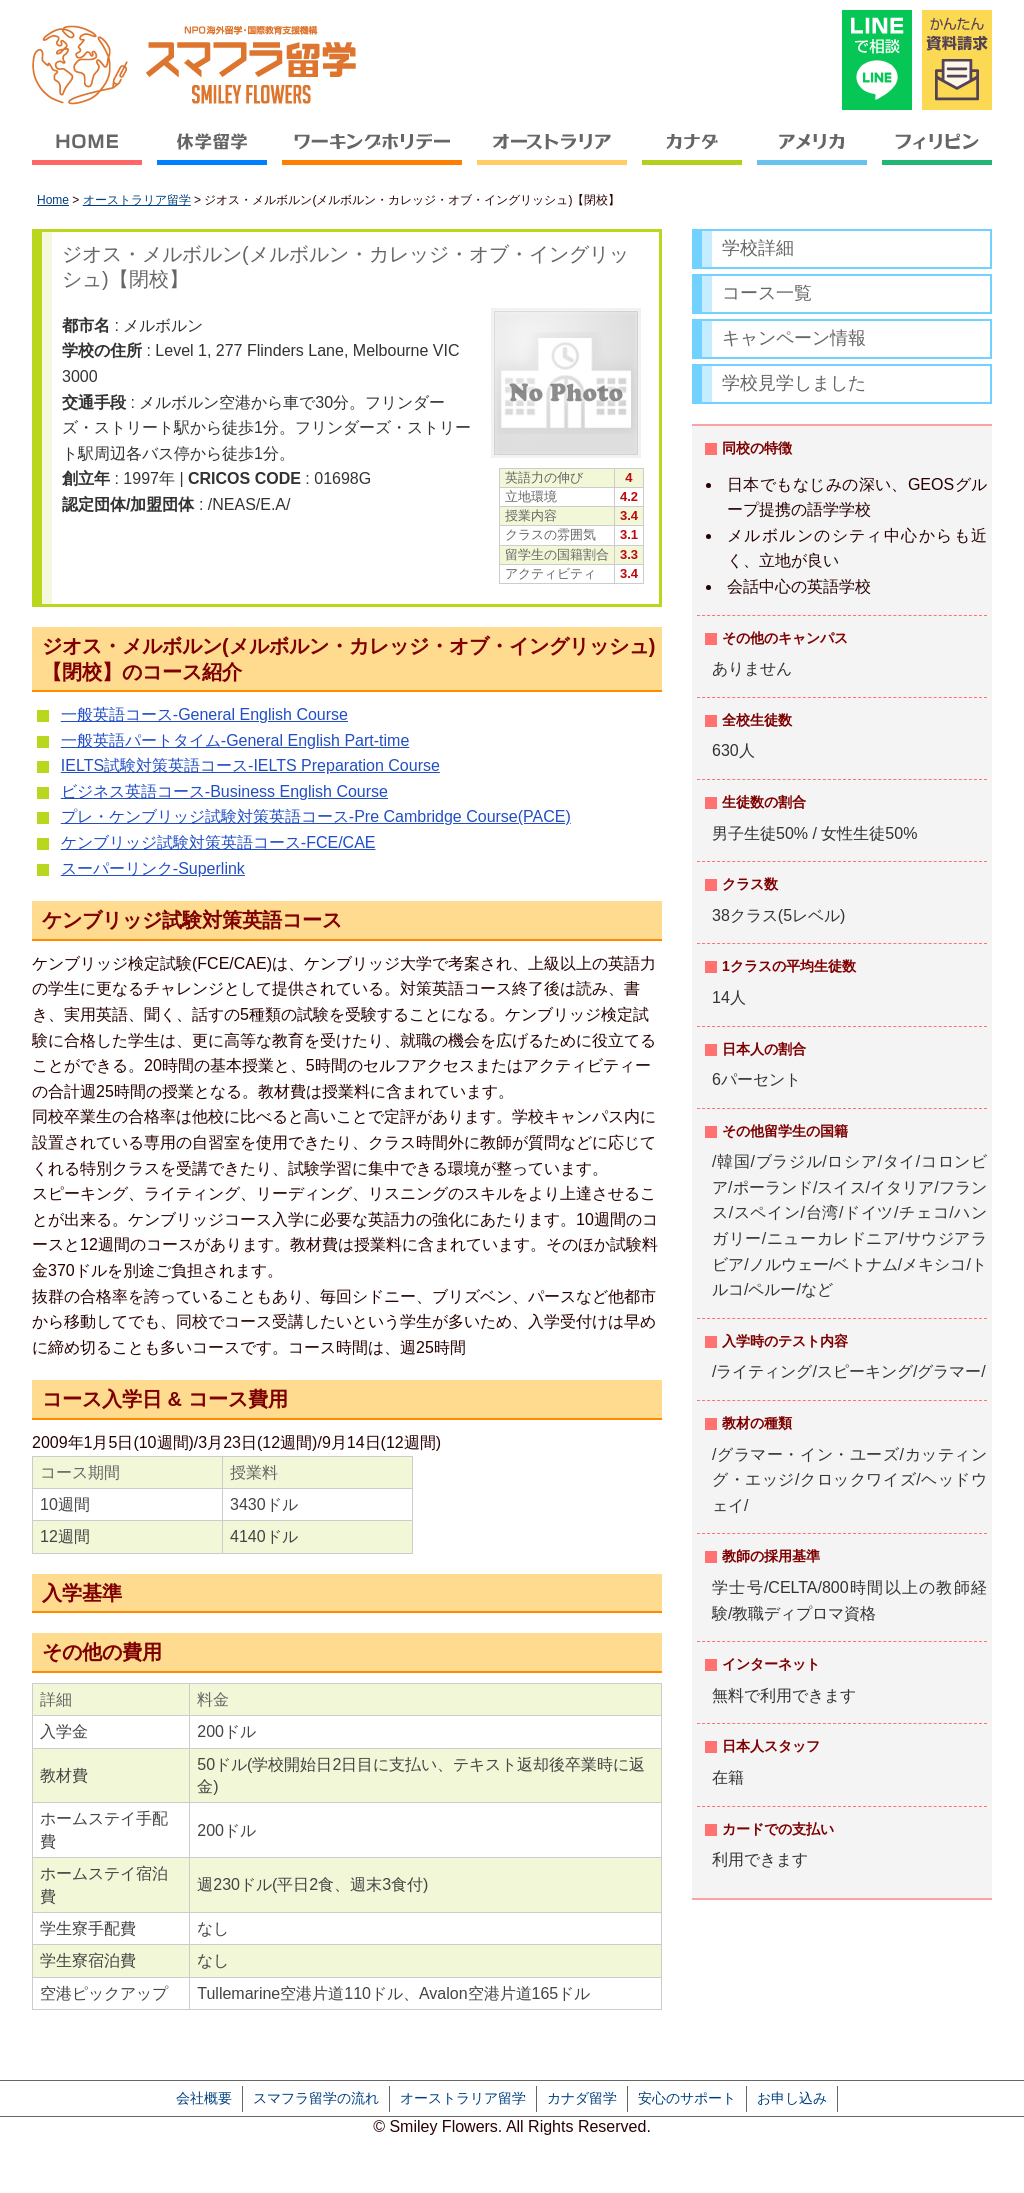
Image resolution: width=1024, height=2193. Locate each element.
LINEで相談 (877, 60)
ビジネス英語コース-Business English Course (224, 791)
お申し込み (792, 2098)
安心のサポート (687, 2098)
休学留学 (212, 155)
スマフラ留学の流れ (316, 2098)
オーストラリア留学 (137, 200)
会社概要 (204, 2098)
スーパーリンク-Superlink (153, 868)
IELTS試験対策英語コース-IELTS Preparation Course (250, 765)
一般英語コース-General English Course (204, 714)
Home (53, 200)
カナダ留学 (582, 2098)
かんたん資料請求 (957, 60)
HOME (91, 155)
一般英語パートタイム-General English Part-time (235, 740)
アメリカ (812, 155)
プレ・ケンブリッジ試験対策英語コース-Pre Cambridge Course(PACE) (316, 816)
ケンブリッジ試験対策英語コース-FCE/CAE (218, 842)
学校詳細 (758, 248)
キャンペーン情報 (794, 338)
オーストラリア (552, 155)
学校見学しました (794, 383)
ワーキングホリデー (372, 155)
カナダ (692, 155)
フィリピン (934, 155)
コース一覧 (767, 293)
